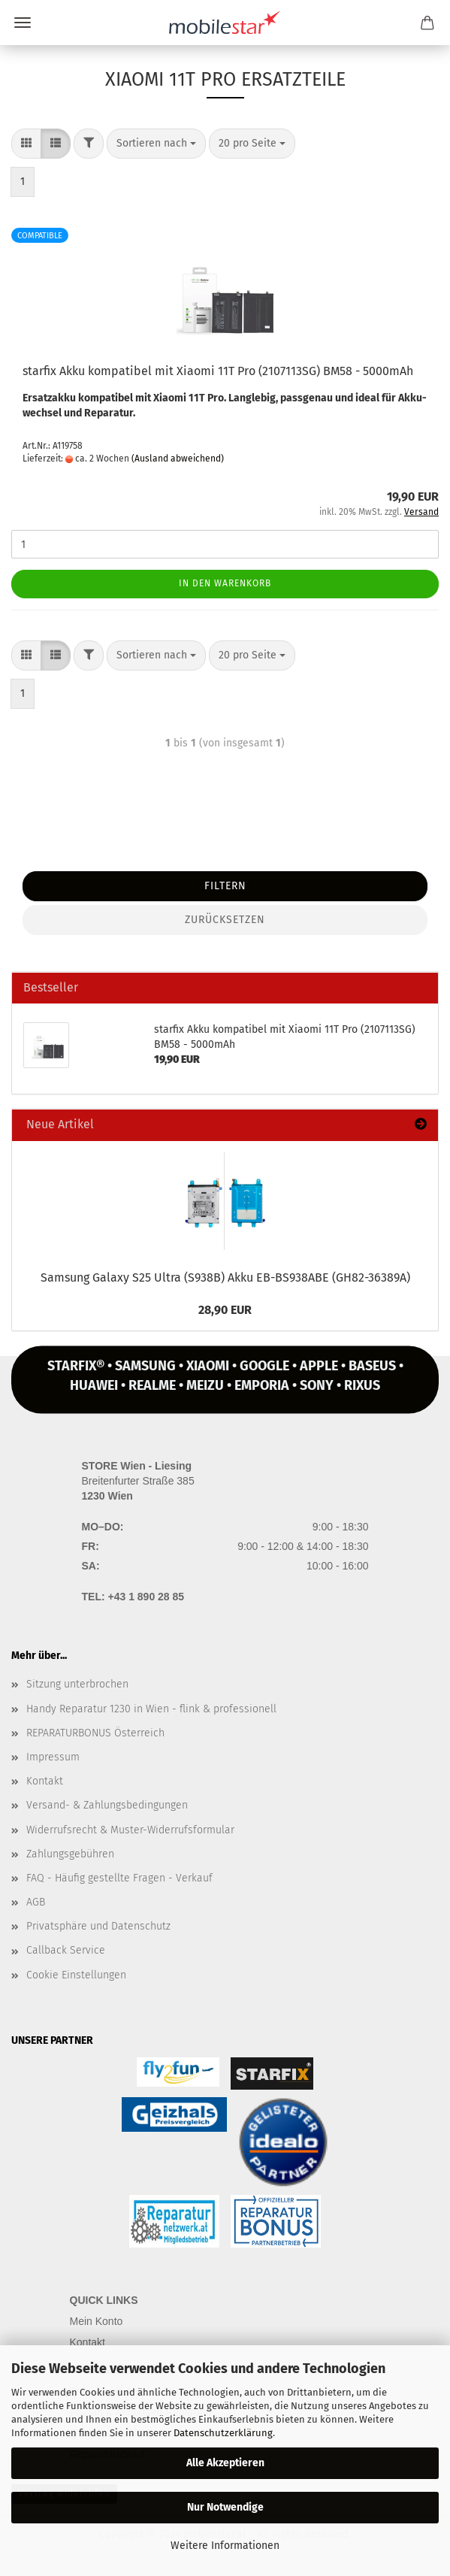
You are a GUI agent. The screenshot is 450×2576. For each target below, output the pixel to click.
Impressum (53, 1757)
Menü (22, 22)
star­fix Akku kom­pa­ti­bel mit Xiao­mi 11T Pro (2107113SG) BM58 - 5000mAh (218, 371)
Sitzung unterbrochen (77, 1684)
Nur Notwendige (225, 2507)
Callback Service (65, 1950)
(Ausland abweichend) (177, 458)
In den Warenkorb (225, 583)
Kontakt (44, 1781)
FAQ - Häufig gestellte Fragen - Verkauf (119, 1878)
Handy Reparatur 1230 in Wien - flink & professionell (151, 1709)
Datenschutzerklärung (223, 2432)
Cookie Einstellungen (76, 1975)
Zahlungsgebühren (70, 1854)
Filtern (225, 885)
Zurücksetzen (225, 919)
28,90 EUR (225, 1310)
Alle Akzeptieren (225, 2462)
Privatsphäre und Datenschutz (98, 1926)
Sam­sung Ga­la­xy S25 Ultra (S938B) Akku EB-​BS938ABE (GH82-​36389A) (225, 1277)
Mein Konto (96, 2321)
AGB (35, 1902)
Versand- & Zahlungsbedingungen (107, 1805)
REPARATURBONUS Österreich (95, 1733)
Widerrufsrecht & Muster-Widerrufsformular (130, 1830)
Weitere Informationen (225, 2545)
